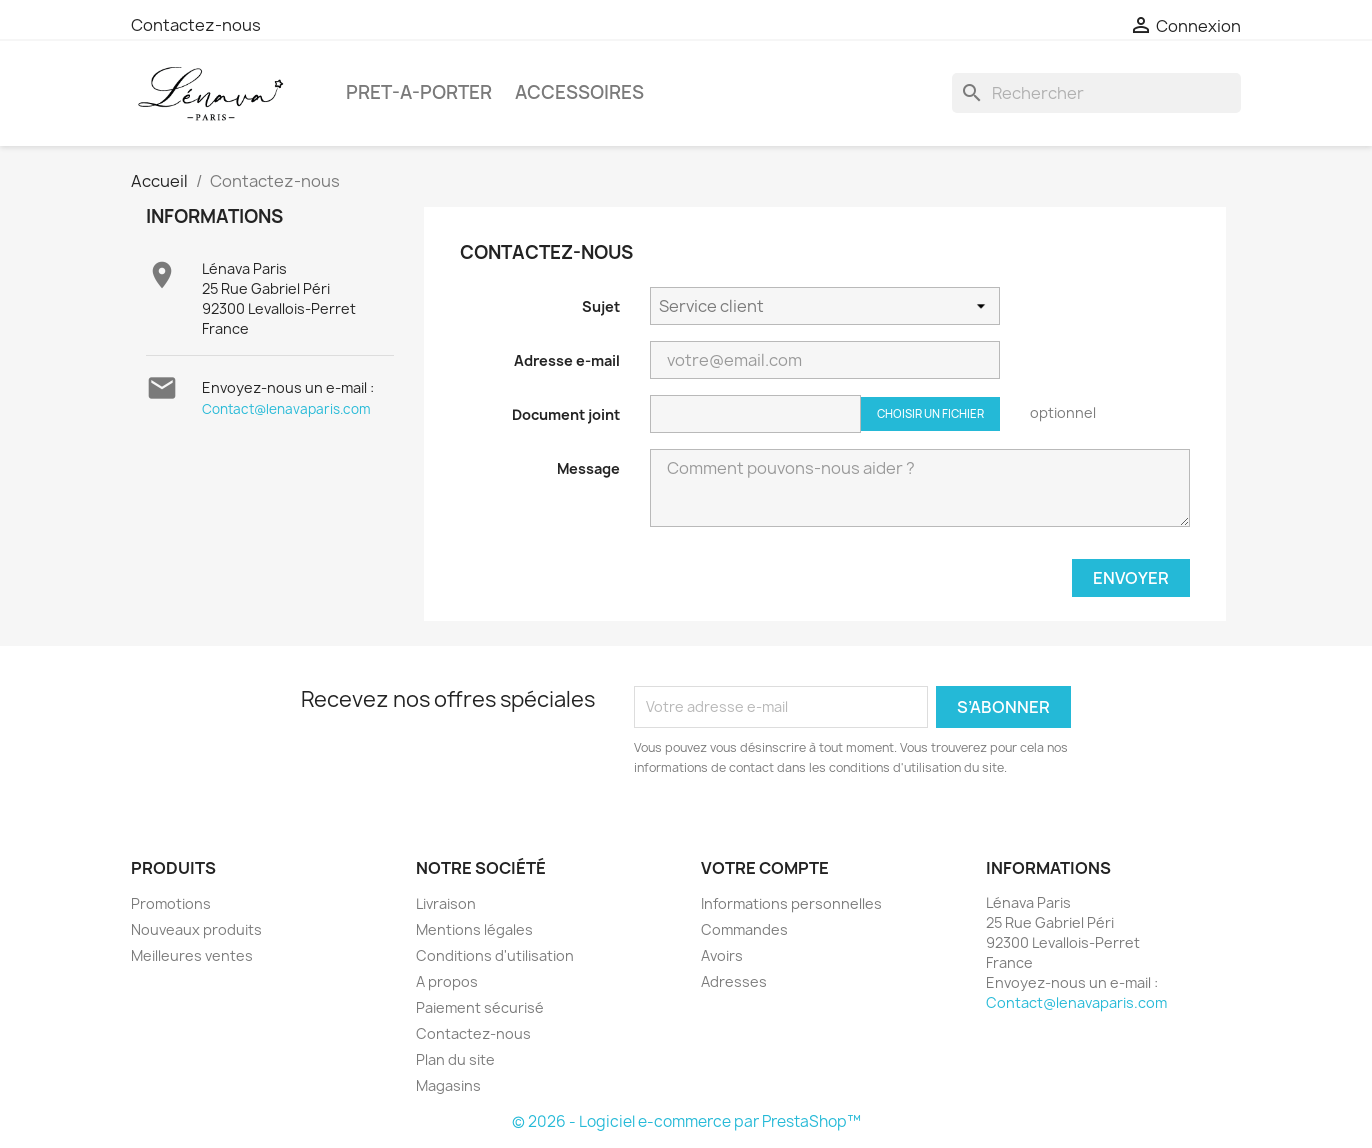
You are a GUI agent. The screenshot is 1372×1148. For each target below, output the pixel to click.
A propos (447, 981)
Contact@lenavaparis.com (286, 409)
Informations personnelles (791, 903)
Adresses (734, 981)
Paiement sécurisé (480, 1007)
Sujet (601, 306)
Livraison (446, 903)
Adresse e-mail (567, 360)
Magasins (448, 1085)
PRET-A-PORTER (419, 92)
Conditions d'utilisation (495, 955)
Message (588, 468)
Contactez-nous (196, 25)
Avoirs (722, 955)
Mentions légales (474, 929)
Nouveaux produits (196, 929)
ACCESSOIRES (579, 92)
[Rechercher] (1096, 93)
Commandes (744, 929)
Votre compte (765, 868)
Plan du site (455, 1059)
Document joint (566, 414)
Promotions (171, 903)
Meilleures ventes (192, 955)
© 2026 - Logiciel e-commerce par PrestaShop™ (686, 1121)
